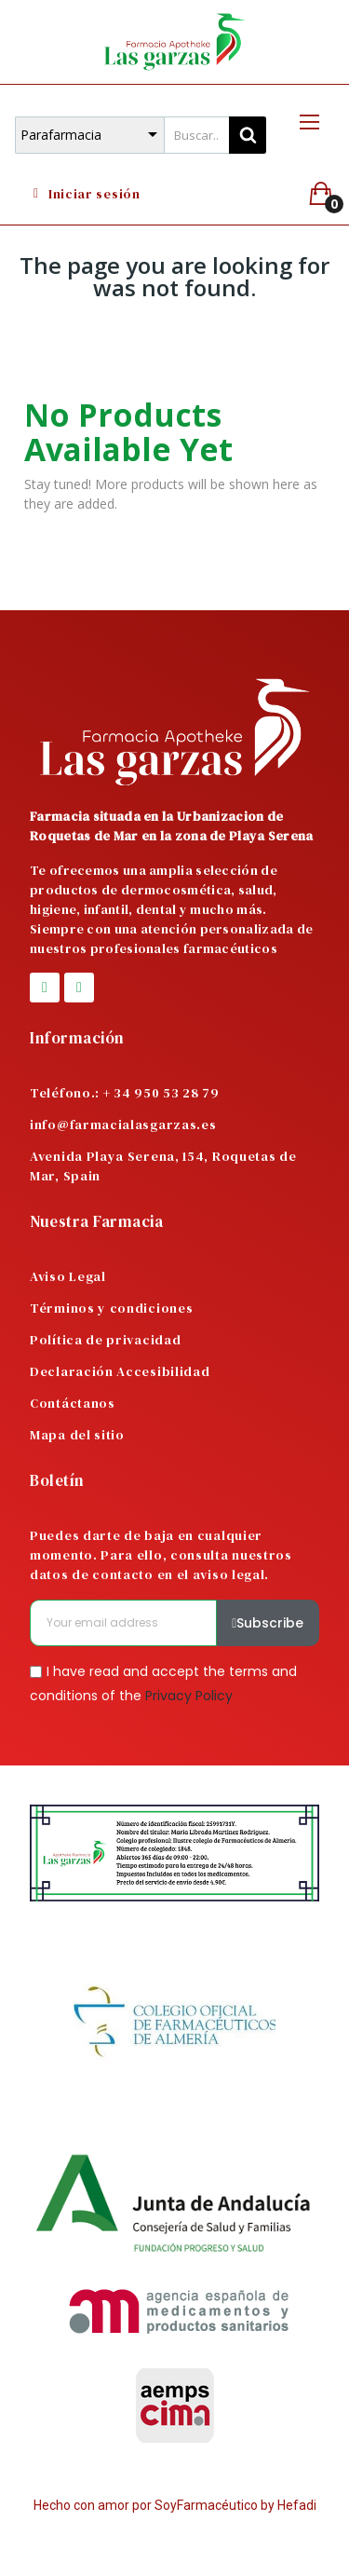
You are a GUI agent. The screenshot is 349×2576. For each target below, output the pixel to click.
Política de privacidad (105, 1339)
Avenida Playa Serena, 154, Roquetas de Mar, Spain (163, 1166)
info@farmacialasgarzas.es (123, 1124)
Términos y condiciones (111, 1308)
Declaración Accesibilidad (120, 1371)
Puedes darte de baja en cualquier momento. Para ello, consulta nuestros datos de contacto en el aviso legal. (161, 1555)
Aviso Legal (68, 1276)
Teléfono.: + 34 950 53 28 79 (125, 1093)
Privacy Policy (189, 1694)
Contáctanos (72, 1403)
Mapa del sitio (77, 1434)
